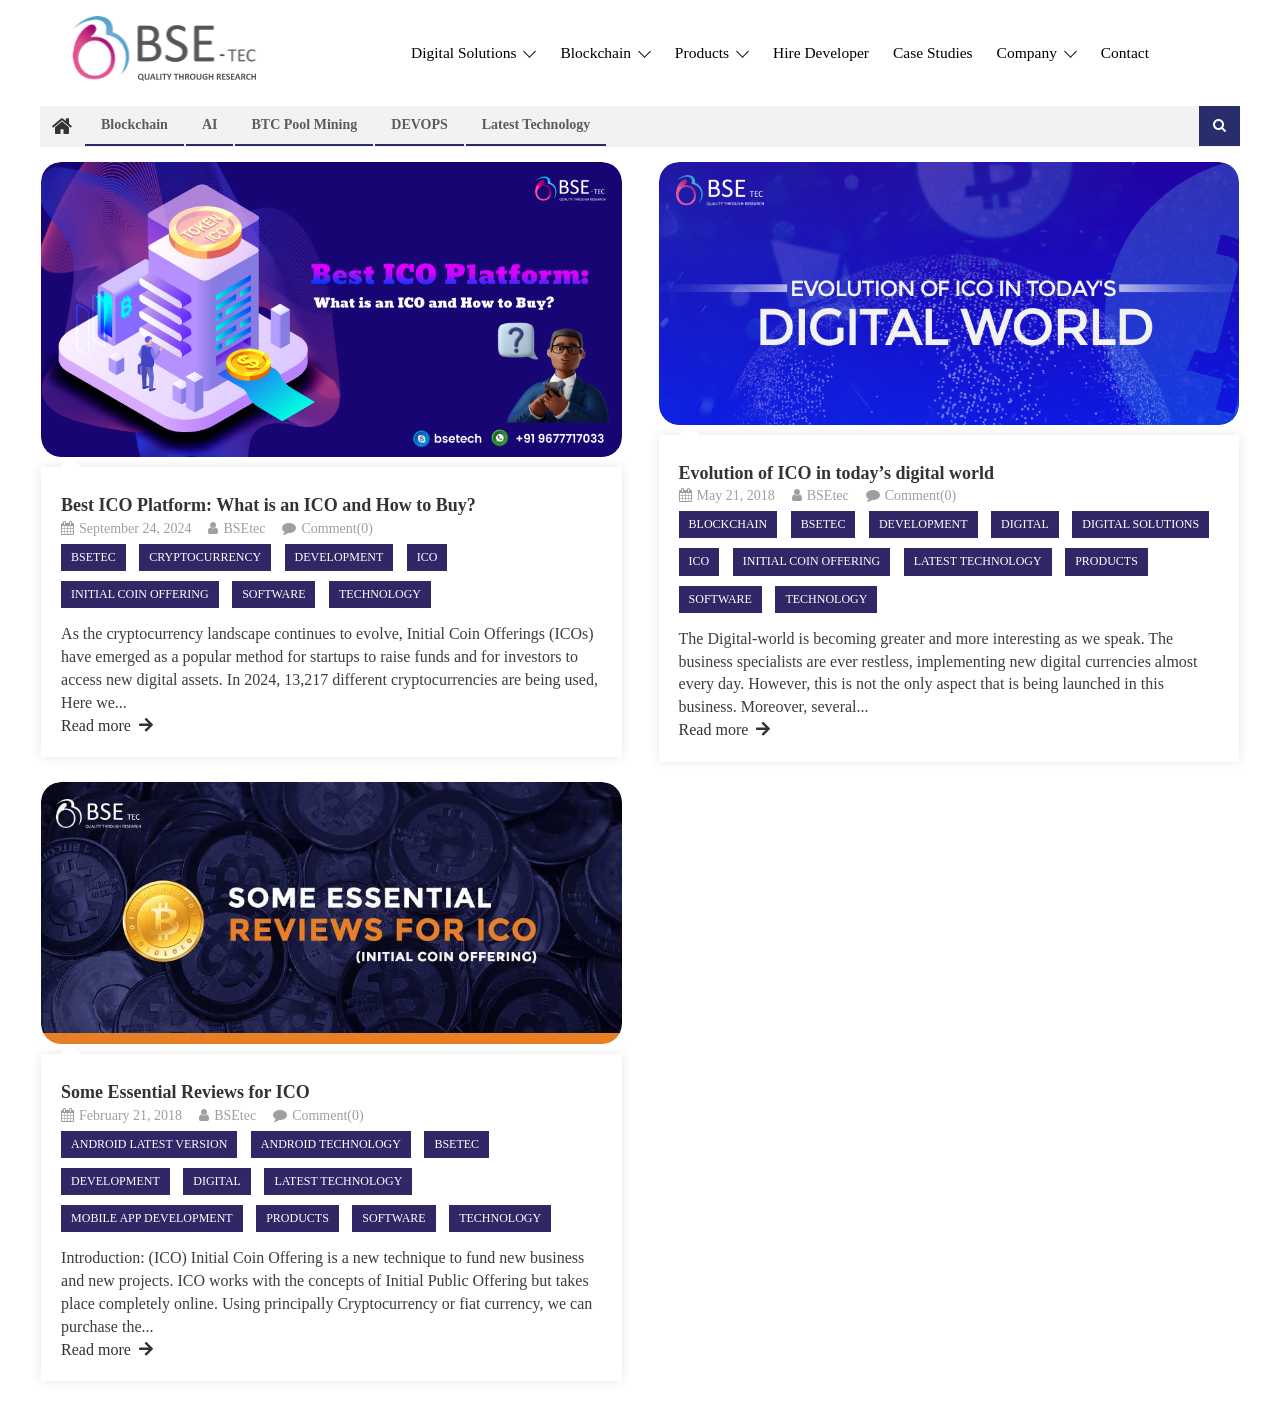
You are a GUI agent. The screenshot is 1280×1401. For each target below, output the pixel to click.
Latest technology (536, 124)
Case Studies (933, 52)
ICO (427, 557)
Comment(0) (337, 528)
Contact (1125, 52)
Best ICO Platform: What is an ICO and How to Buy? (268, 505)
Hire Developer (821, 52)
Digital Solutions (473, 52)
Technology (380, 594)
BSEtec (244, 528)
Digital (1025, 524)
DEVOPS (419, 124)
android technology (331, 1144)
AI (210, 124)
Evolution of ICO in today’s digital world (836, 473)
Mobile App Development (152, 1218)
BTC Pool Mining (304, 124)
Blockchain (605, 52)
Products (712, 52)
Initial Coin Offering (140, 594)
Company (1037, 52)
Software (273, 594)
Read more (107, 725)
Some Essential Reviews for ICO (185, 1092)
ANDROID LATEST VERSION (149, 1144)
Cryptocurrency (205, 557)
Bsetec (93, 557)
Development (339, 557)
